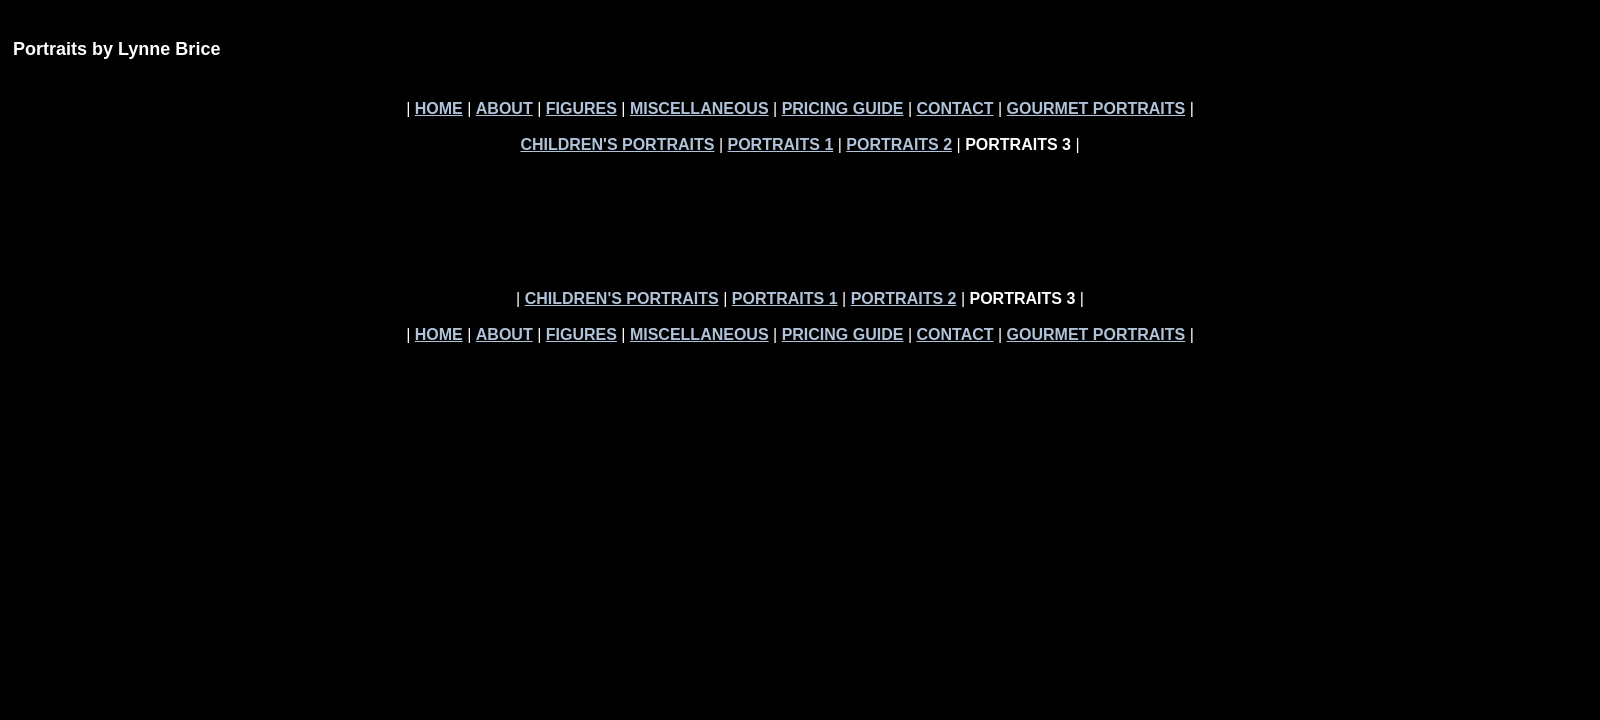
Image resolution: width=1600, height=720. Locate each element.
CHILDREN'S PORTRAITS (617, 144)
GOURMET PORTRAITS (1096, 108)
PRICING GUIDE (843, 108)
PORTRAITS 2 (899, 144)
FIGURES (581, 108)
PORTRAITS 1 (780, 144)
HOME (439, 108)
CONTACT (954, 108)
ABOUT (504, 108)
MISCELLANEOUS (699, 108)
